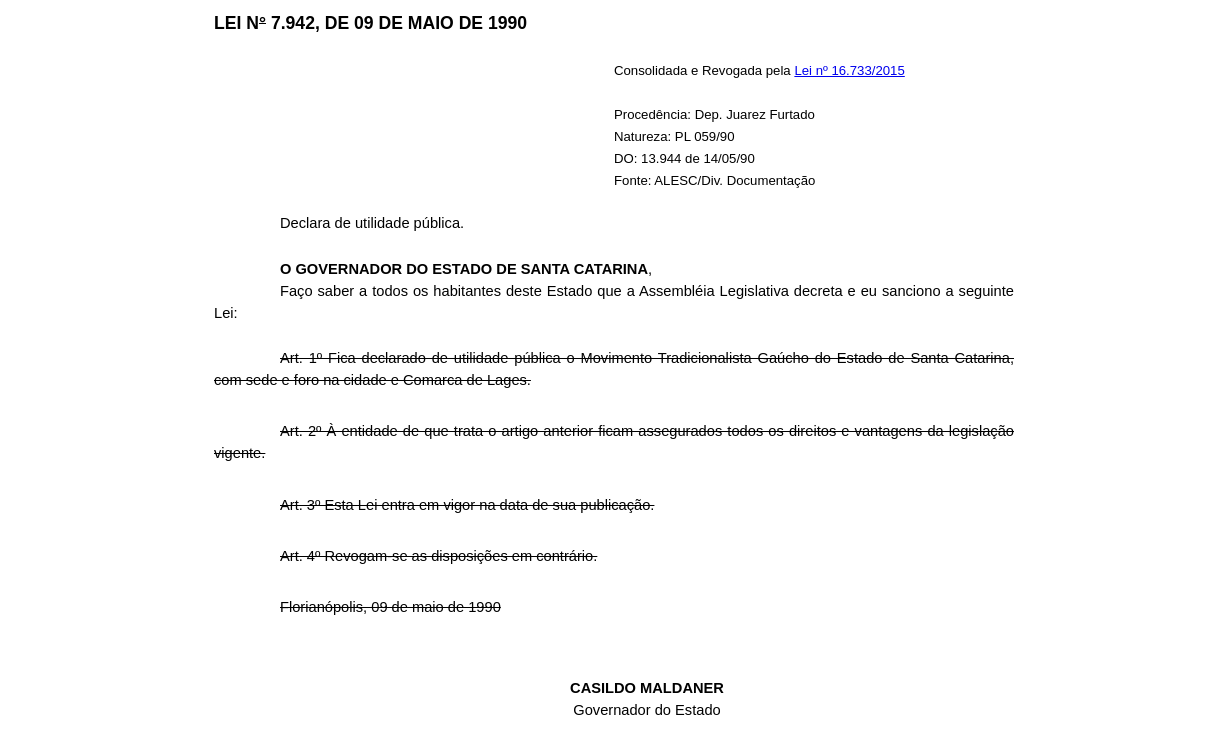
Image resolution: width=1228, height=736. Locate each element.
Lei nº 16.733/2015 (849, 70)
